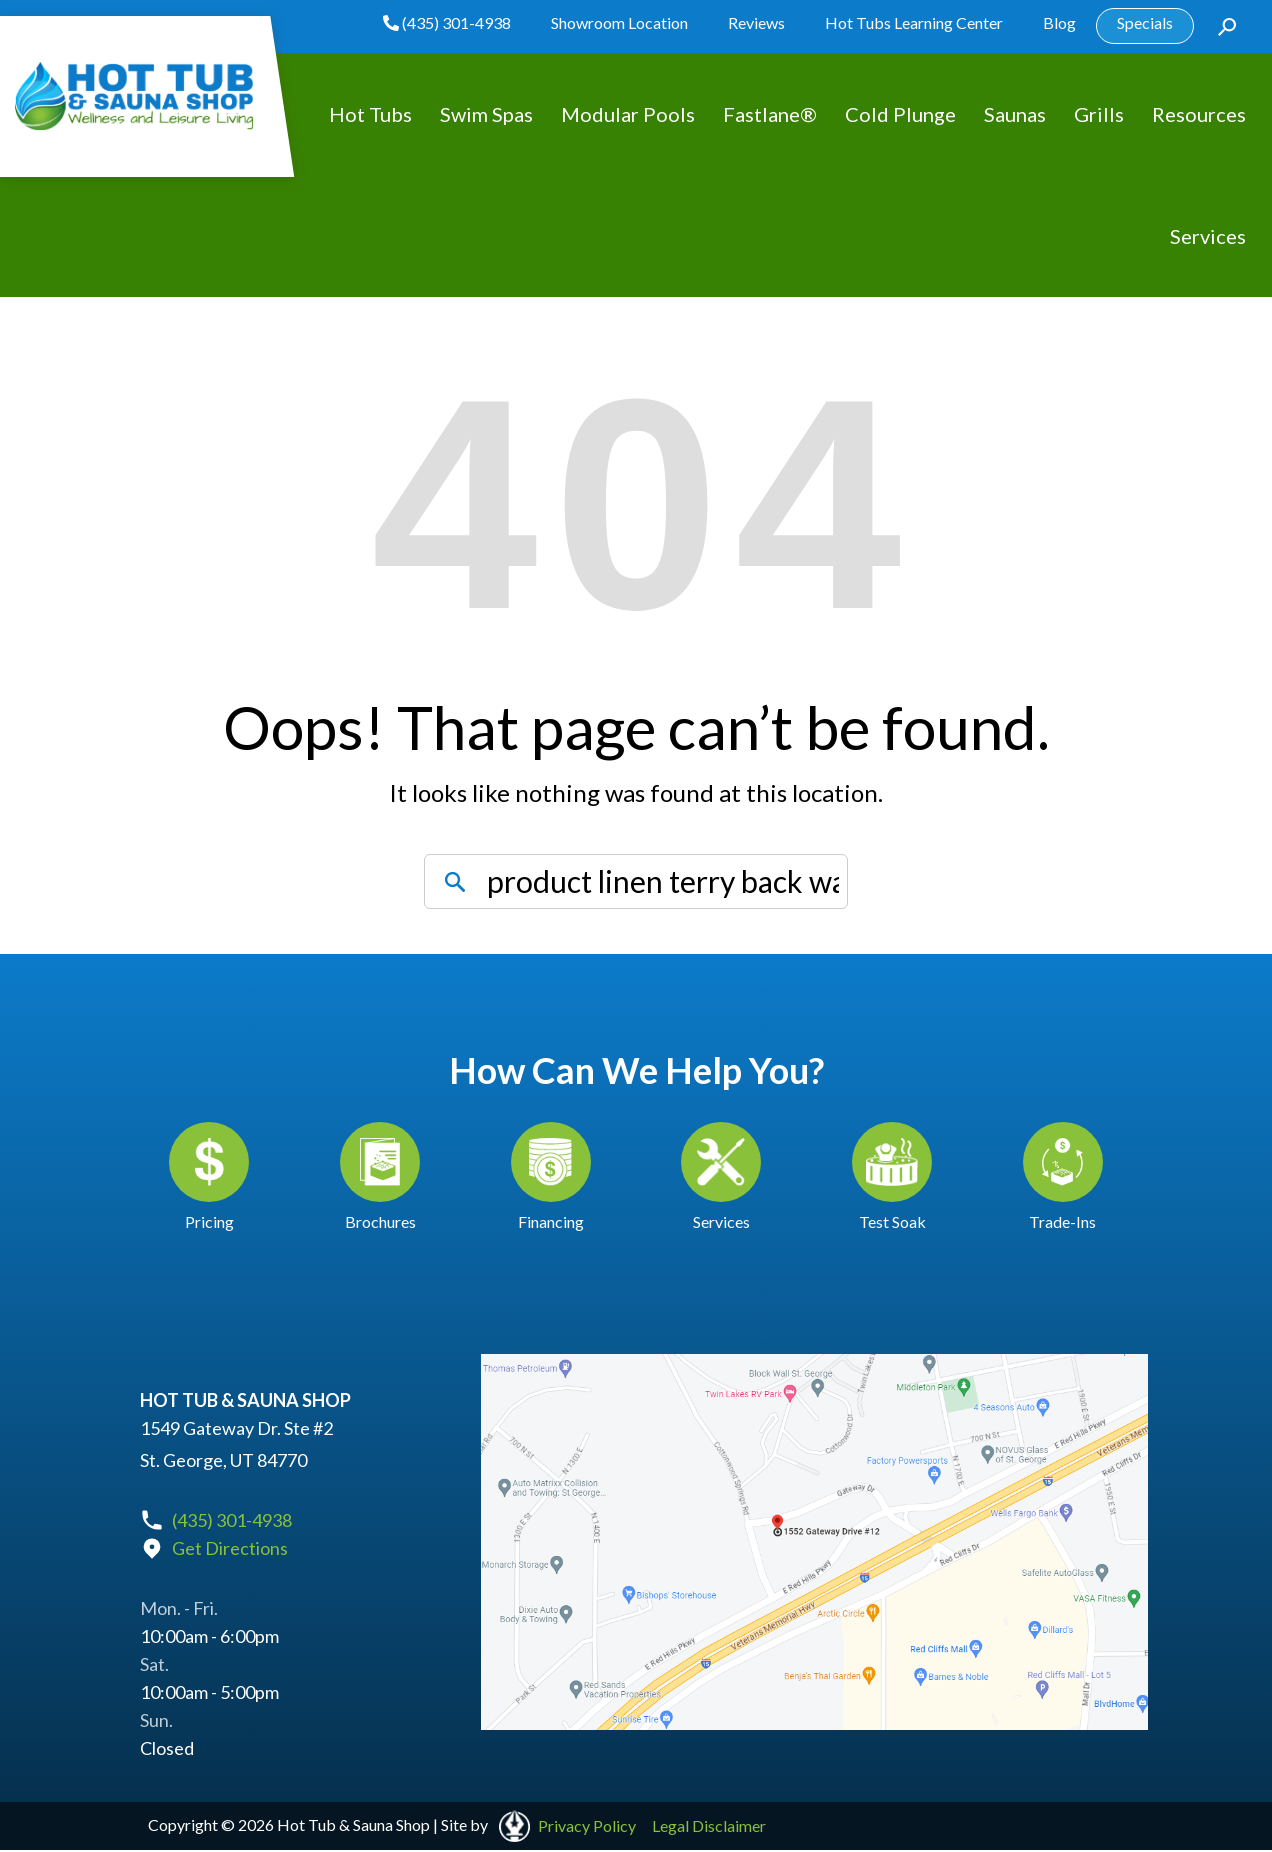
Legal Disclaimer (709, 1826)
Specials (1145, 22)
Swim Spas (486, 114)
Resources (1199, 114)
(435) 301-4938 (447, 22)
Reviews (756, 22)
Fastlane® (770, 114)
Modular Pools (628, 114)
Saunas (1015, 114)
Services (1208, 236)
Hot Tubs (370, 114)
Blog (1059, 22)
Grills (1099, 114)
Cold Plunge (900, 114)
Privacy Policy (587, 1826)
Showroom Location (619, 22)
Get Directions (230, 1549)
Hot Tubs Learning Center (914, 22)
